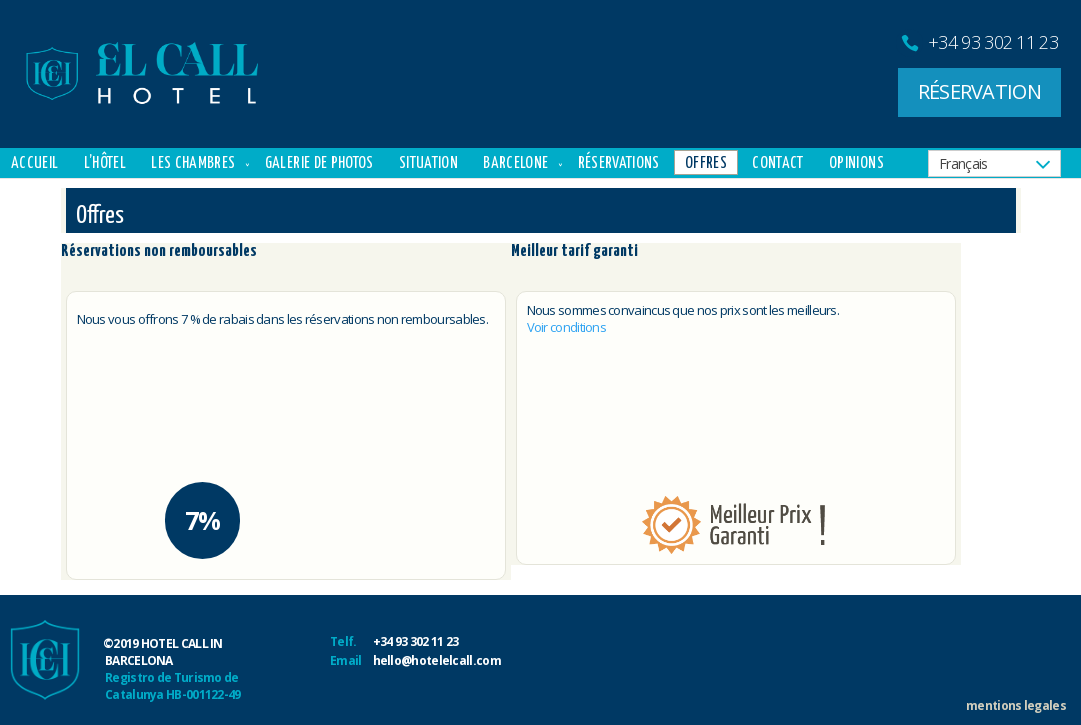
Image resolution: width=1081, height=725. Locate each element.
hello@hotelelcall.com (437, 660)
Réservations (619, 163)
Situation (428, 163)
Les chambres (193, 163)
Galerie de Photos (319, 163)
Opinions (856, 163)
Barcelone (515, 163)
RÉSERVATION (979, 91)
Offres (706, 163)
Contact (777, 163)
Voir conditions (567, 327)
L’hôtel (105, 163)
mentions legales (1016, 705)
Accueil (34, 163)
